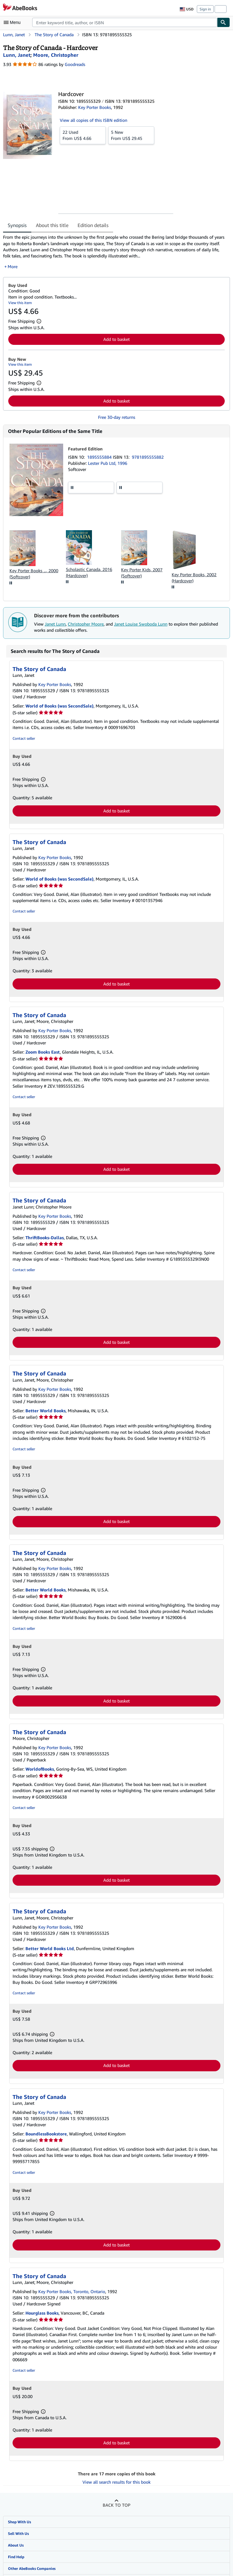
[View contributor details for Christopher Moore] (55, 55)
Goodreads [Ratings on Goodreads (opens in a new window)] (75, 64)
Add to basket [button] (116, 339)
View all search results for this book (116, 2482)
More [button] (12, 266)
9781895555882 (148, 457)
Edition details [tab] (93, 225)
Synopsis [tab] (17, 225)
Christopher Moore (86, 624)
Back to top (116, 2505)
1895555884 (100, 457)
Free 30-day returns (116, 417)
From (83, 135)
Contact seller (24, 738)
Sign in (205, 9)
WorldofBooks (39, 1769)
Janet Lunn (55, 624)
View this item (20, 302)
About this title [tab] (52, 225)
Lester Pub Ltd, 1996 (107, 463)
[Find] (223, 22)
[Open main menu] (13, 22)
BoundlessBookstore (46, 2133)
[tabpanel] (114, 251)
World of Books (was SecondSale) (59, 705)
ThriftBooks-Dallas (44, 1237)
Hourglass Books (42, 2313)
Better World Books (45, 1410)
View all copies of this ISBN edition (93, 120)
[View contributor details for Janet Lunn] (16, 55)
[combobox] (124, 22)
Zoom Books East (42, 1052)
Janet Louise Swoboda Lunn (140, 624)
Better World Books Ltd (49, 1948)
